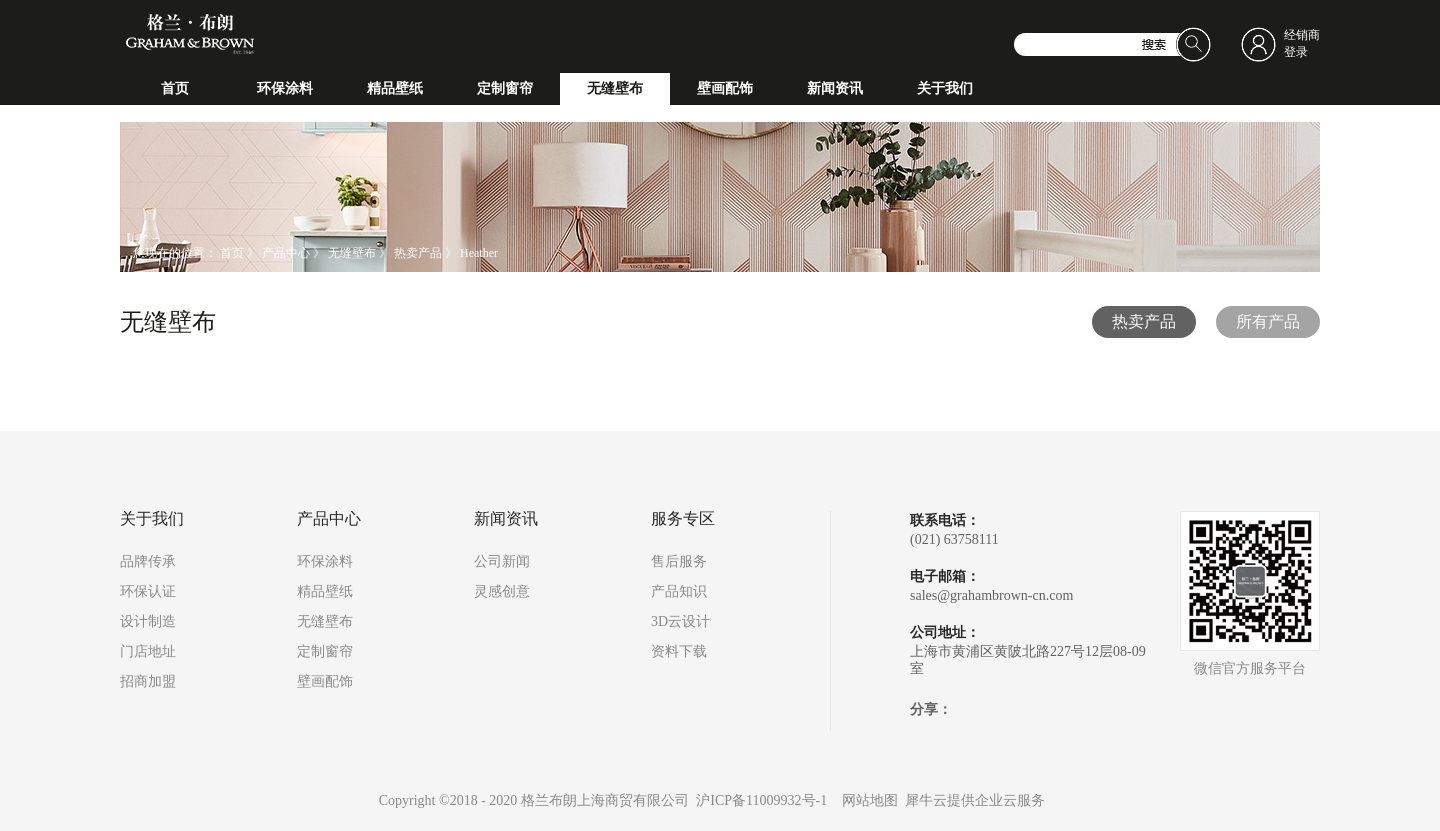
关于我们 (152, 519)
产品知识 (679, 591)
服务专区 (683, 519)
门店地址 (148, 651)
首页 (175, 88)
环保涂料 (325, 561)
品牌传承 (148, 561)
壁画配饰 (325, 681)
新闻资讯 (506, 519)
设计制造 (148, 621)
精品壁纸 (325, 591)
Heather (479, 253)
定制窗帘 (325, 651)
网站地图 (866, 800)
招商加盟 (148, 681)
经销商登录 (1302, 43)
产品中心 (286, 253)
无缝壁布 (352, 253)
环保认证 (148, 591)
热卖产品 (418, 253)
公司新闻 (502, 561)
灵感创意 (502, 591)
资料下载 (679, 651)
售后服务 (679, 561)
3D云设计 (680, 621)
